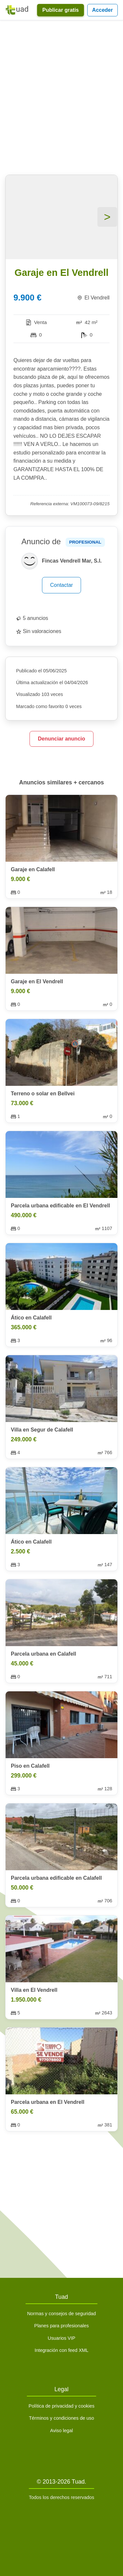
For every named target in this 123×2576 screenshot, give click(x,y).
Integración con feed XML (61, 2350)
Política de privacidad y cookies (61, 2406)
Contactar (61, 585)
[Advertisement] (61, 98)
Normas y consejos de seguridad (61, 2313)
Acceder (102, 10)
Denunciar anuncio (61, 738)
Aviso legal (61, 2430)
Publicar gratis (60, 10)
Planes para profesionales (61, 2325)
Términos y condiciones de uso (61, 2418)
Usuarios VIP (61, 2338)
